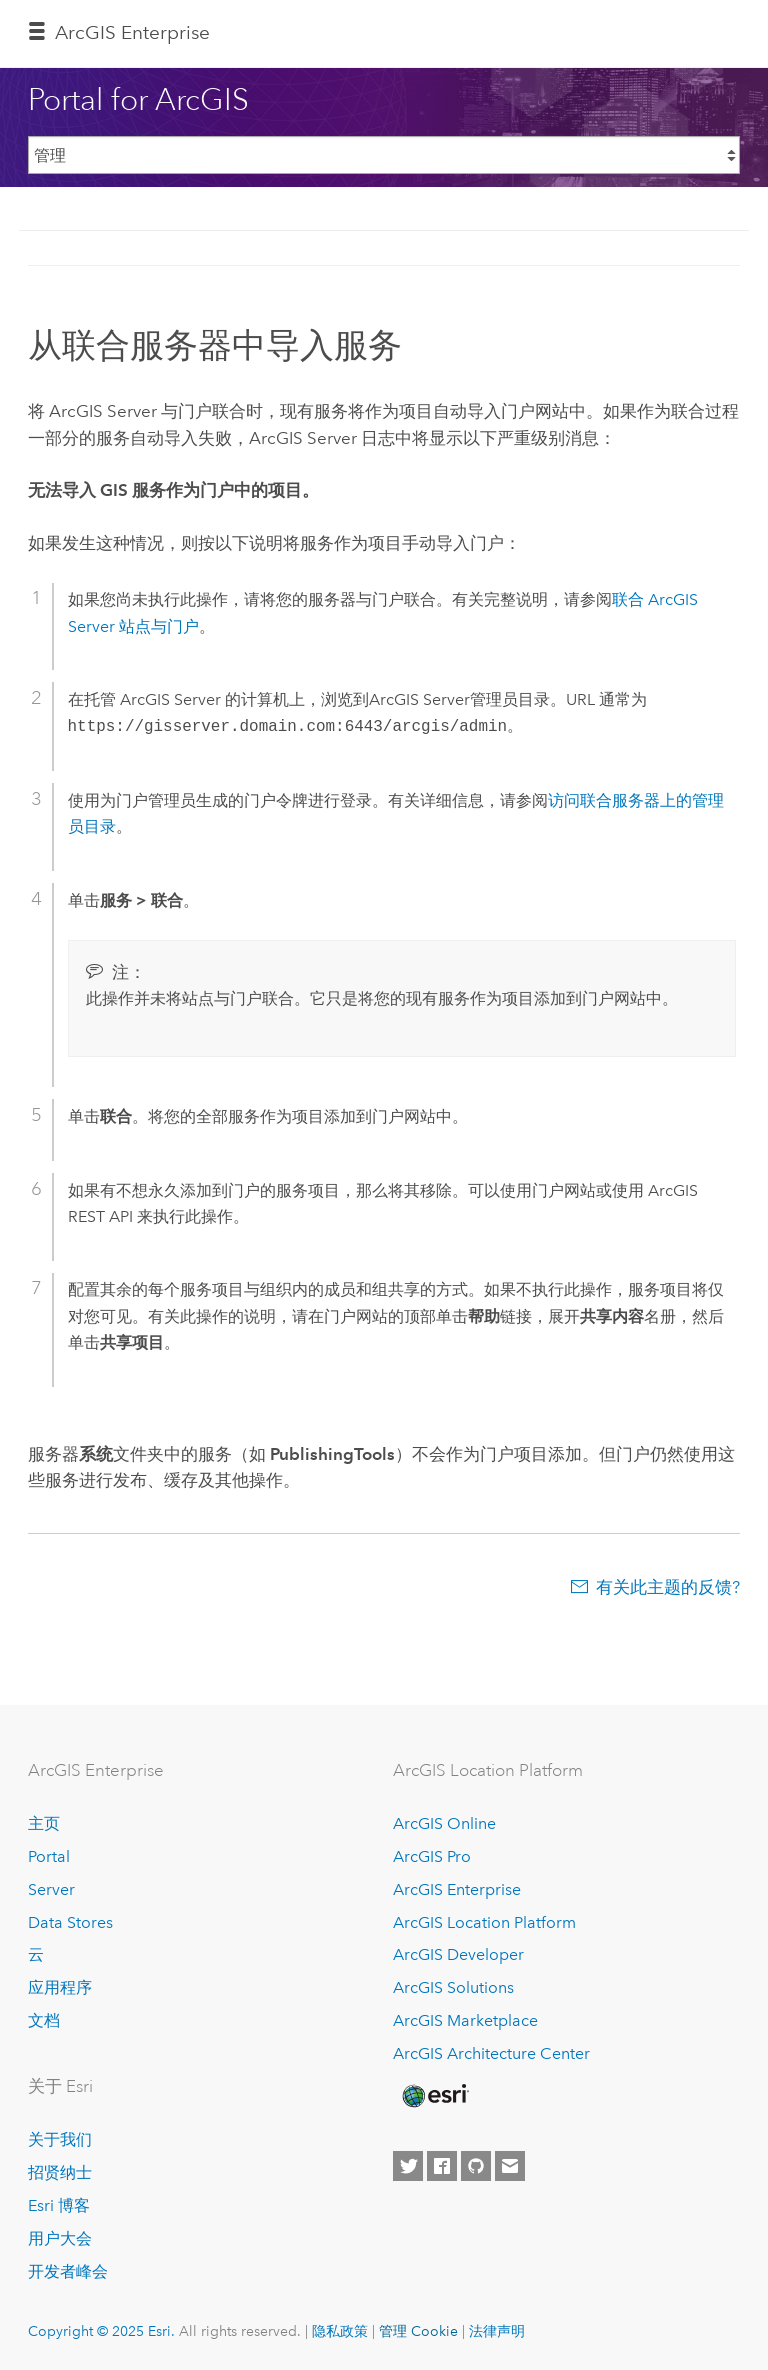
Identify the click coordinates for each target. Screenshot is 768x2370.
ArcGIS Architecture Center (491, 2053)
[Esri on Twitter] (408, 2166)
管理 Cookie (418, 2331)
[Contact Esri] (510, 2166)
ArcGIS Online (444, 1823)
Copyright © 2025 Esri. (101, 2331)
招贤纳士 (60, 2172)
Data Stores (70, 1922)
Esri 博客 (59, 2205)
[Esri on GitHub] (476, 2166)
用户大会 (60, 2238)
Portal (49, 1856)
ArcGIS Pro (432, 1856)
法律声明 (497, 2331)
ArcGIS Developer (458, 1954)
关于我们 (60, 2139)
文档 (44, 2020)
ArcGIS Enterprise (132, 32)
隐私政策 (340, 2331)
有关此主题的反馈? (668, 1587)
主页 (44, 1823)
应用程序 (60, 1987)
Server (51, 1889)
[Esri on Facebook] (442, 2166)
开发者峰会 (68, 2271)
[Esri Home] (434, 2096)
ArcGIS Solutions (453, 1987)
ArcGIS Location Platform (484, 1922)
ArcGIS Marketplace (465, 2020)
